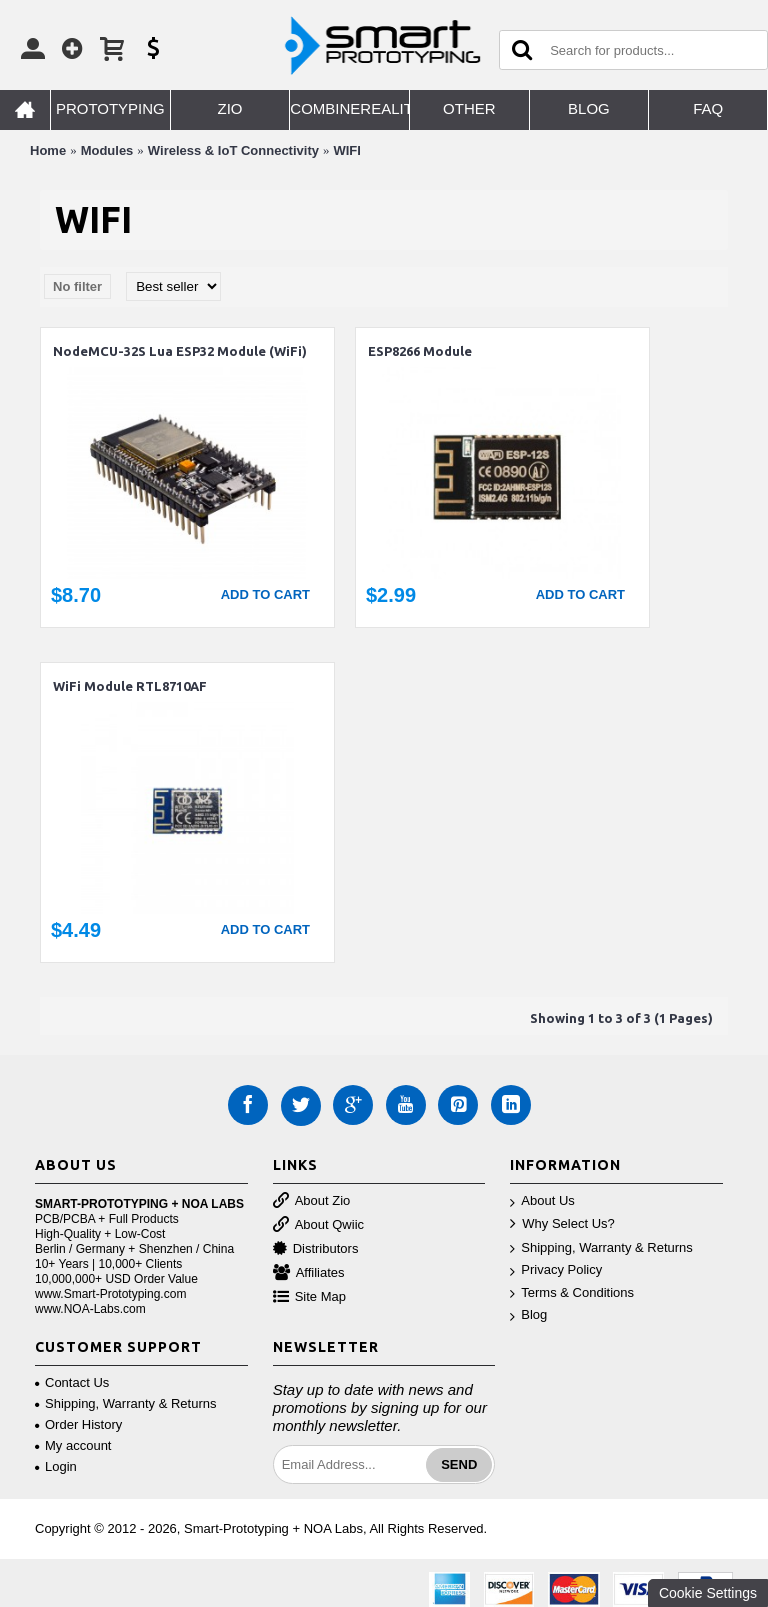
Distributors (316, 1249)
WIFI (346, 150)
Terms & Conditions (572, 1293)
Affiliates (309, 1273)
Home (48, 150)
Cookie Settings (708, 1593)
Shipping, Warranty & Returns (601, 1248)
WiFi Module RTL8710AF (130, 686)
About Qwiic (318, 1225)
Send (459, 1464)
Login (56, 1466)
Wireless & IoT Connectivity (233, 150)
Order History (78, 1424)
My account (73, 1445)
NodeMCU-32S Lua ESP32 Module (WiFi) (180, 351)
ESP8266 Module (420, 351)
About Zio (312, 1201)
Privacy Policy (556, 1270)
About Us (542, 1201)
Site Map (309, 1297)
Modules (107, 150)
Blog (528, 1315)
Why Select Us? (562, 1224)
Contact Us (72, 1382)
